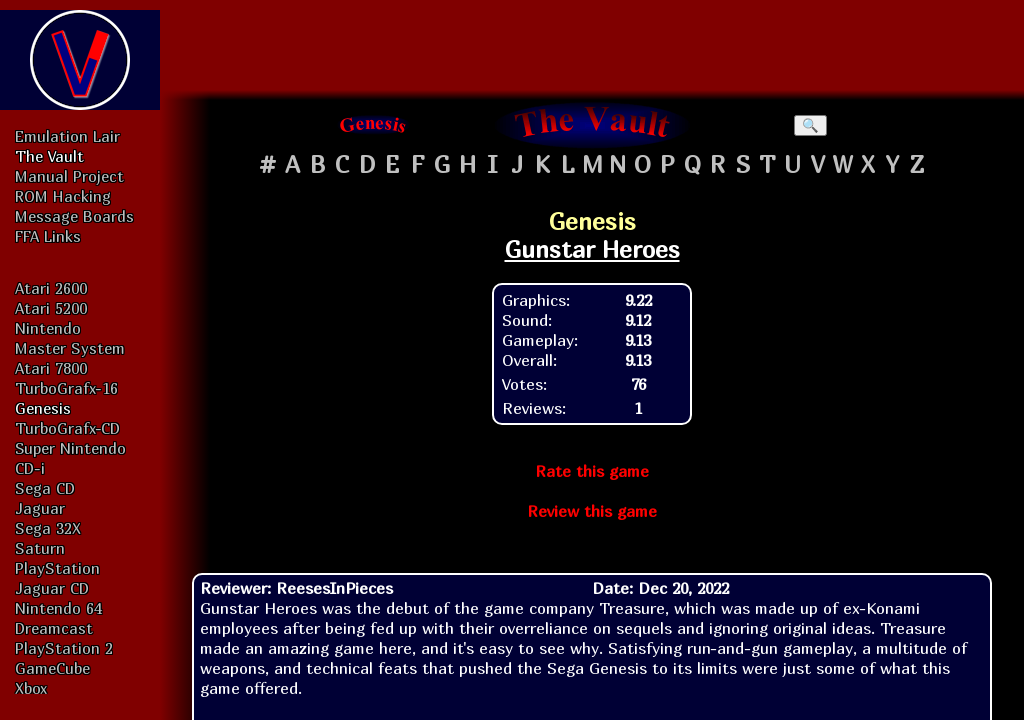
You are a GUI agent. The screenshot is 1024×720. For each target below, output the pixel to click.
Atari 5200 (51, 308)
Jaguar (40, 508)
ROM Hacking (63, 196)
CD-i (30, 468)
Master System (70, 348)
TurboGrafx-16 (66, 388)
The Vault (49, 156)
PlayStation (57, 568)
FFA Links (48, 236)
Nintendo (48, 328)
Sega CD (45, 488)
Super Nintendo (70, 448)
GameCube (52, 668)
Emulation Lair (67, 136)
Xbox (31, 688)
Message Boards (74, 216)
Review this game (592, 511)
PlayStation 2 (64, 648)
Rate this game (592, 471)
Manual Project (69, 176)
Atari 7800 (51, 368)
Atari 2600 (51, 288)
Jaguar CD (52, 588)
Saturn (40, 548)
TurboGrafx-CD (67, 428)
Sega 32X (48, 528)
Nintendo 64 (58, 608)
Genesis (43, 408)
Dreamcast (54, 628)
